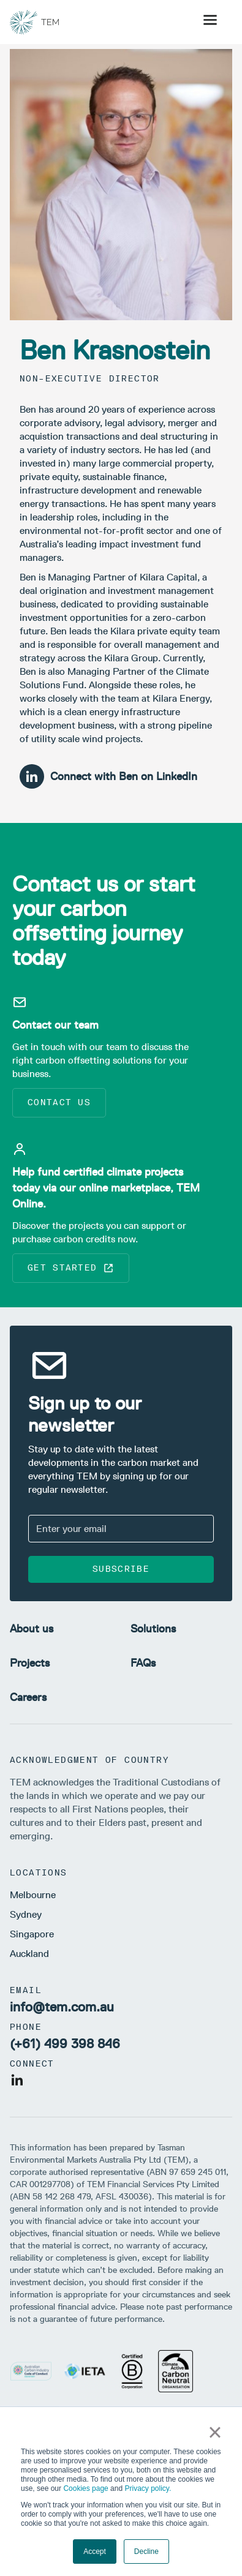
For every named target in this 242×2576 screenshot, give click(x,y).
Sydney (26, 1914)
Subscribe (121, 1569)
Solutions (153, 1628)
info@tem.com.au (62, 2007)
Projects (30, 1663)
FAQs (143, 1663)
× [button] (215, 2432)
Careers (28, 1697)
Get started (71, 1268)
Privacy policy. (147, 2488)
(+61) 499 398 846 (65, 2043)
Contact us (59, 1102)
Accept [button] (94, 2551)
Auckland (29, 1953)
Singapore (32, 1934)
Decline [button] (146, 2551)
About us (31, 1628)
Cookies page (85, 2488)
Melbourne (33, 1895)
